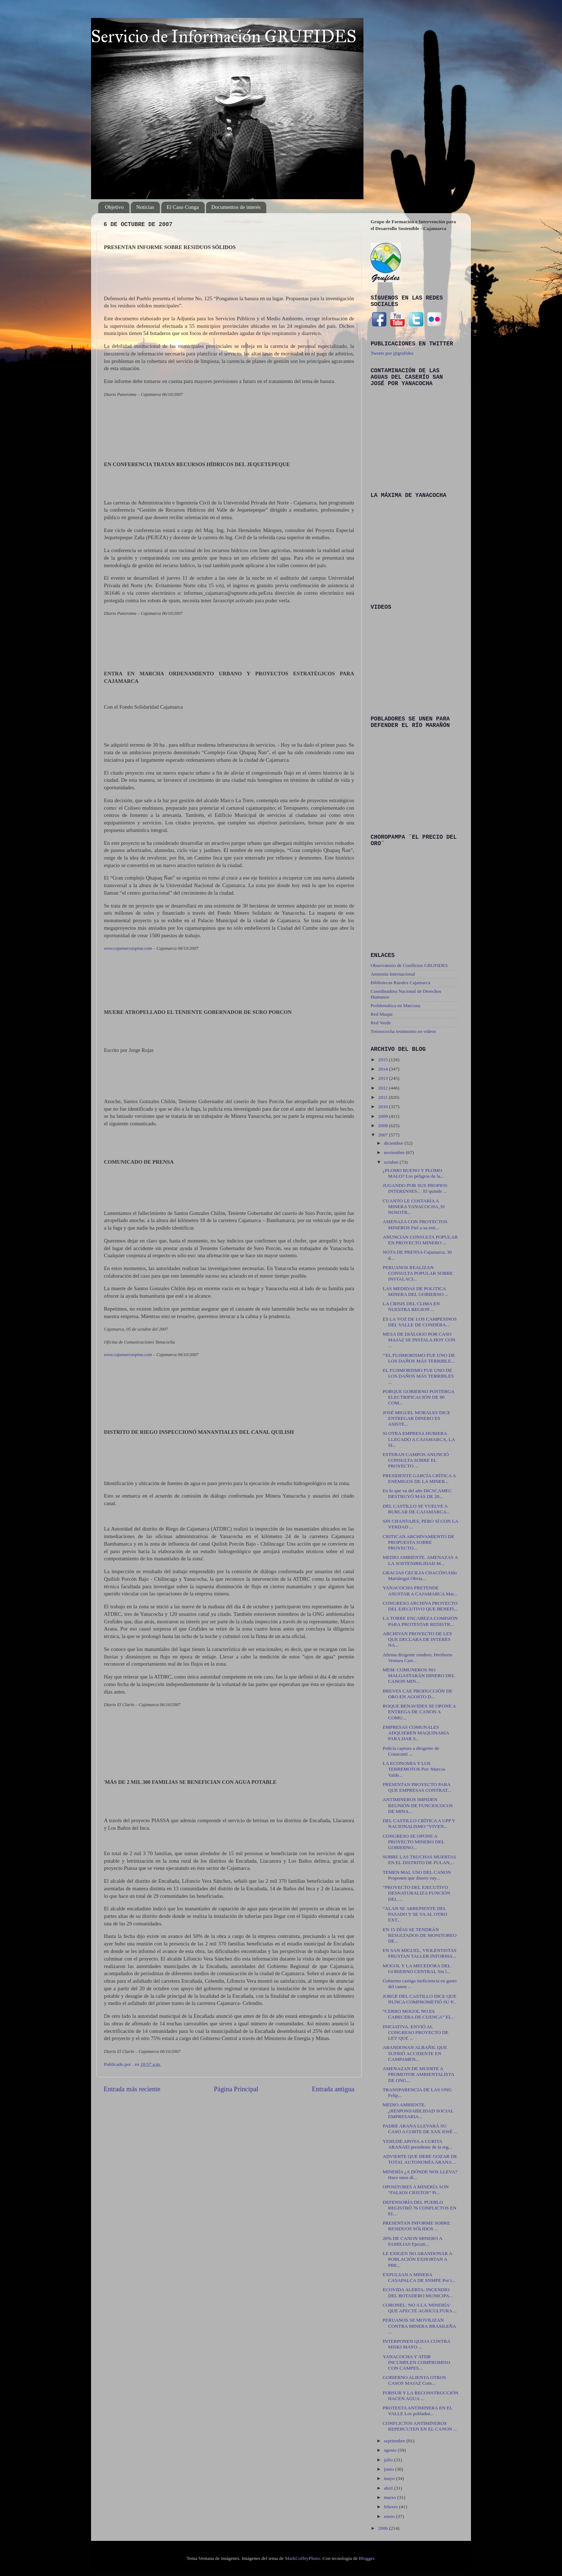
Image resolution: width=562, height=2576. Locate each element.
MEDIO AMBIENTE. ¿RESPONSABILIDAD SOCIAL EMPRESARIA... (418, 2110)
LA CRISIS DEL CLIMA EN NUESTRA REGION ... (411, 1306)
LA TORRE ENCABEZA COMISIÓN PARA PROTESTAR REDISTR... (420, 1621)
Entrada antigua (333, 2089)
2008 (383, 1125)
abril (389, 2488)
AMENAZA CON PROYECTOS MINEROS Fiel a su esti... (415, 1224)
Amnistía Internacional (393, 974)
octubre (392, 1162)
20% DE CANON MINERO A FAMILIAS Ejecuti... (412, 2241)
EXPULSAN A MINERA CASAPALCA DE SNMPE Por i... (419, 2277)
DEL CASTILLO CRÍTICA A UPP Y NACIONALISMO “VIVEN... (419, 1823)
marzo (390, 2497)
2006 (383, 2528)
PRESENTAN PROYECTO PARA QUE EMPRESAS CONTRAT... (417, 1787)
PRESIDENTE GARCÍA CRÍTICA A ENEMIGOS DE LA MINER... (419, 1478)
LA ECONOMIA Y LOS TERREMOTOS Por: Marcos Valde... (414, 1769)
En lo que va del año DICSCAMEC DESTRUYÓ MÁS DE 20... (417, 1493)
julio (389, 2459)
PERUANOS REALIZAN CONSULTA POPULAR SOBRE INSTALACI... (418, 1273)
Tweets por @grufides (392, 353)
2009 (383, 1116)
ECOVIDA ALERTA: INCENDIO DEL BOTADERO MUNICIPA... (418, 2292)
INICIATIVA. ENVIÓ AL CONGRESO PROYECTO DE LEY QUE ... (416, 2032)
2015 (383, 1059)
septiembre (395, 2440)
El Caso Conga (183, 207)
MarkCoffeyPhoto (302, 2558)
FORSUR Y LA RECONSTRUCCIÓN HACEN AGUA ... (420, 2395)
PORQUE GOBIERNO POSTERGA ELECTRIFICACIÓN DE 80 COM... (418, 1397)
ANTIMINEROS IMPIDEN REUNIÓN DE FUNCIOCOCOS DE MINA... (418, 1805)
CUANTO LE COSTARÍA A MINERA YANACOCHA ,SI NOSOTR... (414, 1206)
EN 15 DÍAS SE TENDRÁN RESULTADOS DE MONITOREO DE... (420, 1935)
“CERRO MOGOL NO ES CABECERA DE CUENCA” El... (418, 2014)
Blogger (366, 2558)
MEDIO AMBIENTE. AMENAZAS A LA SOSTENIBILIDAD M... (420, 1560)
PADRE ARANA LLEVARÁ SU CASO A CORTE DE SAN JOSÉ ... (420, 2128)
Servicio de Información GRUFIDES (223, 36)
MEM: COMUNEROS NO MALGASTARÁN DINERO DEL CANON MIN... (419, 1675)
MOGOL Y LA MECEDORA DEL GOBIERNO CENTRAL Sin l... (417, 1968)
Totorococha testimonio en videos (403, 1031)
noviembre (395, 1152)
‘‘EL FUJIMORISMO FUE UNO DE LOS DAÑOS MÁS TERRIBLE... (419, 1358)
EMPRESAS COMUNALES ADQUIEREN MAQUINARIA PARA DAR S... (416, 1732)
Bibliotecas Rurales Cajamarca (400, 982)
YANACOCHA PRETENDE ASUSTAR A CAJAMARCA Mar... (420, 1590)
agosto (391, 2450)
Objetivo (114, 207)
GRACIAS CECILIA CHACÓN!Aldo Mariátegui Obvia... (420, 1575)
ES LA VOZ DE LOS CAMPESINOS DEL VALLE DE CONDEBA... (420, 1321)
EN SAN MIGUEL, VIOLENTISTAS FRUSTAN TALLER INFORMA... (420, 1953)
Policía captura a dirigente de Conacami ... (411, 1751)
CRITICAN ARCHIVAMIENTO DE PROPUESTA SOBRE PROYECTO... (418, 1542)
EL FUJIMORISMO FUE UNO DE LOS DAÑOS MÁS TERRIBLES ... (418, 1376)
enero (390, 2516)
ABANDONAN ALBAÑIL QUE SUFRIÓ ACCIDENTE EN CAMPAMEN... (415, 2053)
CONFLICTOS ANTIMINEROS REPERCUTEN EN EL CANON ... (420, 2426)
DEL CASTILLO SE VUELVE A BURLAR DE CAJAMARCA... (416, 1508)
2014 (383, 1069)
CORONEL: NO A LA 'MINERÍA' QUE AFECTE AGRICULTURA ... (420, 2307)
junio (389, 2469)
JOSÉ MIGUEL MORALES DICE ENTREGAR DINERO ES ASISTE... (417, 1418)
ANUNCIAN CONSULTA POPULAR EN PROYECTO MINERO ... (420, 1239)
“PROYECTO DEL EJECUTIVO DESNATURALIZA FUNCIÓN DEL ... (417, 1893)
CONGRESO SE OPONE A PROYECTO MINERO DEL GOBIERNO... (413, 1841)
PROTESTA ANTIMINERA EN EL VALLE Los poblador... (418, 2410)
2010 (383, 1106)
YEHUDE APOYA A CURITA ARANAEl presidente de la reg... (417, 2144)
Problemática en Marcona (395, 1005)
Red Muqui (381, 1014)
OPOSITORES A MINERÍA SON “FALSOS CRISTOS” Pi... (416, 2189)
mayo (390, 2478)
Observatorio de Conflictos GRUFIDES (409, 965)
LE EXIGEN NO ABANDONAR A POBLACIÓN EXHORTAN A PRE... (417, 2259)
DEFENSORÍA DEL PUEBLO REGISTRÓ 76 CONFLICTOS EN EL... (420, 2207)
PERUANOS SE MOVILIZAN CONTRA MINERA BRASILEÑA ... (419, 2325)
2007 (383, 1135)
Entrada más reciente (132, 2089)
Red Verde (381, 1022)
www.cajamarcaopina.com (128, 948)
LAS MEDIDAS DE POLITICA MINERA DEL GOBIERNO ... (415, 1291)
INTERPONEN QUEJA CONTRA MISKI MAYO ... (416, 2344)
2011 (383, 1097)
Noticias (145, 207)
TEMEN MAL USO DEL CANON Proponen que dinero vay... (417, 1875)
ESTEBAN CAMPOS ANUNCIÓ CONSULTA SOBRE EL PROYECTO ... (416, 1460)
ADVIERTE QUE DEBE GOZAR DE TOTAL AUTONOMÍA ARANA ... (420, 2159)
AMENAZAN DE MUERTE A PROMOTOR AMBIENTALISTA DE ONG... (418, 2074)
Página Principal (236, 2089)
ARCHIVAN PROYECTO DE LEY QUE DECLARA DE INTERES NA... (417, 1639)
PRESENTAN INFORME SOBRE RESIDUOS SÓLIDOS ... (416, 2225)
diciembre (394, 1143)
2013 (383, 1078)
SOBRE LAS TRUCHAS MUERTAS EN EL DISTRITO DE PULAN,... (419, 1859)
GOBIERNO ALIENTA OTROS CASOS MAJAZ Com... (414, 2380)
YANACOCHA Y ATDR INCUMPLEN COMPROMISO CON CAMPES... (416, 2362)
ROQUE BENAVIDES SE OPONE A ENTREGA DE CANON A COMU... (419, 1711)
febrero (391, 2506)
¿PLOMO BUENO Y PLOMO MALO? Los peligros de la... (413, 1173)
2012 (383, 1088)
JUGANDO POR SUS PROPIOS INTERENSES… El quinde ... (415, 1188)
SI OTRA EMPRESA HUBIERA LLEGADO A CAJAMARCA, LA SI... (419, 1439)
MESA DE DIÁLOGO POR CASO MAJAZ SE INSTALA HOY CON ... (419, 1339)
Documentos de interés (236, 207)
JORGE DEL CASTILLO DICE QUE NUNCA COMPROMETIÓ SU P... (420, 1999)
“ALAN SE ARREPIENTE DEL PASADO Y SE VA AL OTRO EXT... (415, 1914)
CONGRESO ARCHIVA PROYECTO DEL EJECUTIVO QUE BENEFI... (420, 1606)
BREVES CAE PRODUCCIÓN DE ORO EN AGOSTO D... (418, 1693)
